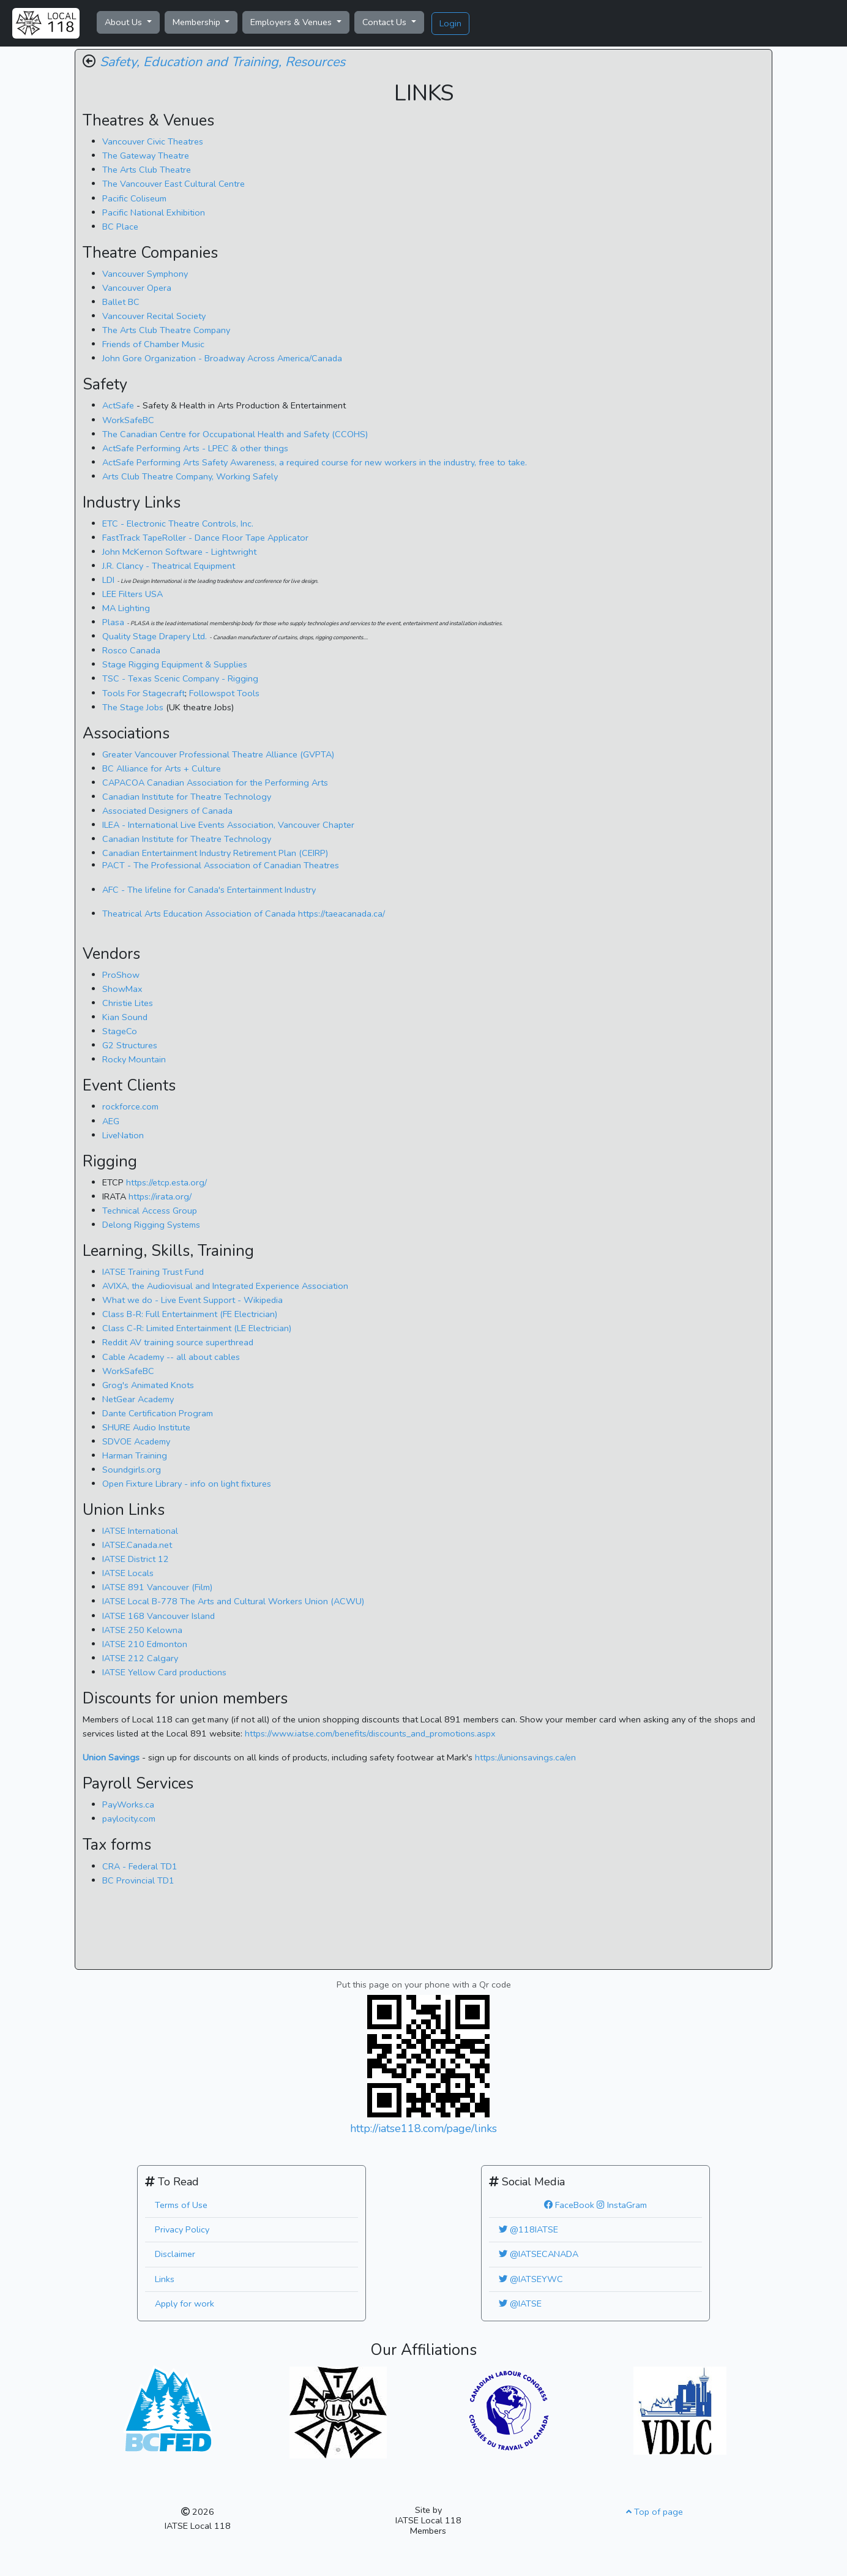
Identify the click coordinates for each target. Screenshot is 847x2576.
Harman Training (134, 1455)
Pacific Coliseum (134, 198)
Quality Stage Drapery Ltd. (154, 636)
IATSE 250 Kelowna (142, 1630)
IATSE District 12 (135, 1559)
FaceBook (569, 2205)
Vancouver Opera (136, 288)
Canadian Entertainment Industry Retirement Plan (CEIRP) (215, 853)
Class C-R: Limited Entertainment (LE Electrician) (196, 1328)
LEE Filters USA (132, 594)
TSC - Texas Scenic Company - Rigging (180, 678)
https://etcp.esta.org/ (166, 1182)
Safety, (120, 62)
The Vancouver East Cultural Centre (173, 184)
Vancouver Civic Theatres (152, 141)
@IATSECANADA (538, 2254)
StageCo (119, 1031)
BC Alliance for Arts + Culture (161, 768)
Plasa (114, 622)
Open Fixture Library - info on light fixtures (186, 1484)
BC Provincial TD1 (138, 1880)
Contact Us (385, 22)
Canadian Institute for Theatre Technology (186, 796)
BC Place (120, 226)
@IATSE (520, 2303)
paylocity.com (128, 1818)
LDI (109, 580)
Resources (315, 62)
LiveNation (123, 1135)
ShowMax (122, 989)
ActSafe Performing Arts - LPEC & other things (195, 448)
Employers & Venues (292, 22)
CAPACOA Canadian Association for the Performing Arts (215, 782)
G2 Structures (129, 1045)
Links (164, 2279)
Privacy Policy (182, 2229)
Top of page (654, 2512)
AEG (110, 1121)
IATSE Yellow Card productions (164, 1672)
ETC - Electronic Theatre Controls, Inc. (177, 523)
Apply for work (184, 2303)
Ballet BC (121, 302)
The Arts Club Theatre (146, 169)
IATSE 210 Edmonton (144, 1644)
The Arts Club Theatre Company (166, 330)
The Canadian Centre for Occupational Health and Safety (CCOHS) (235, 434)
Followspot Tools (224, 693)
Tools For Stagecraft (143, 693)
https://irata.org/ (160, 1196)
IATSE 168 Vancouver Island (158, 1616)
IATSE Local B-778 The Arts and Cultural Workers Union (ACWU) (233, 1601)
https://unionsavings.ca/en (525, 1757)
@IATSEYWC (531, 2279)
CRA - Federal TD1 (139, 1866)
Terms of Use (181, 2205)
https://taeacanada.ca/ (243, 913)
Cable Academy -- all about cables (171, 1357)
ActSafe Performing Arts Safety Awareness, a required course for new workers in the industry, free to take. (314, 462)
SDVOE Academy (136, 1441)
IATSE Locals (128, 1573)
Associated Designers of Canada (167, 811)
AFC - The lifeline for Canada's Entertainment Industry (209, 890)
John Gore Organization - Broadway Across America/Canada (222, 358)
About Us (124, 22)
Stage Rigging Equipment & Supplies (174, 664)
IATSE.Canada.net (137, 1545)
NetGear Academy (138, 1399)
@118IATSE (528, 2229)
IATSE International (140, 1531)
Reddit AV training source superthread (177, 1342)
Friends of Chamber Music (153, 344)
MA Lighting (126, 608)
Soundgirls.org (131, 1469)
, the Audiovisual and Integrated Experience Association (225, 1286)
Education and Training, (212, 62)
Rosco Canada (131, 650)
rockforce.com (130, 1106)
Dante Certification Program (157, 1413)
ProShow (121, 975)
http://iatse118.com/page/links (423, 2128)
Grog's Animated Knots (148, 1385)
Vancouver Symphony (145, 274)
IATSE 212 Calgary (140, 1658)
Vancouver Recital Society (154, 316)
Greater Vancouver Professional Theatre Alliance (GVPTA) (218, 754)
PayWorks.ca (128, 1804)
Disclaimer (175, 2254)
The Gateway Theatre (145, 155)
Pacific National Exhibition (153, 212)
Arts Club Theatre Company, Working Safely (190, 476)
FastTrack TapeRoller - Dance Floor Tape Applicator (205, 537)
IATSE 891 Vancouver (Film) (157, 1587)
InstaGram (622, 2205)
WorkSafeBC (128, 420)
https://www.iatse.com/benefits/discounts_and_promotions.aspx (370, 1733)
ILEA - (228, 825)
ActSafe (118, 405)
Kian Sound (124, 1017)
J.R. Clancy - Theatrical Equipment (168, 566)
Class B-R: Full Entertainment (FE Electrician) (189, 1314)
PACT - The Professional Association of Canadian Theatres (220, 865)
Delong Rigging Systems (151, 1225)
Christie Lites (127, 1003)
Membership (198, 22)
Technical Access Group (149, 1210)
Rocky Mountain (134, 1059)
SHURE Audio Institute (146, 1427)
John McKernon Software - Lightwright (179, 552)
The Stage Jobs (134, 707)
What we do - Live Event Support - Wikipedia (192, 1300)
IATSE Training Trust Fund (153, 1272)
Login (450, 23)
